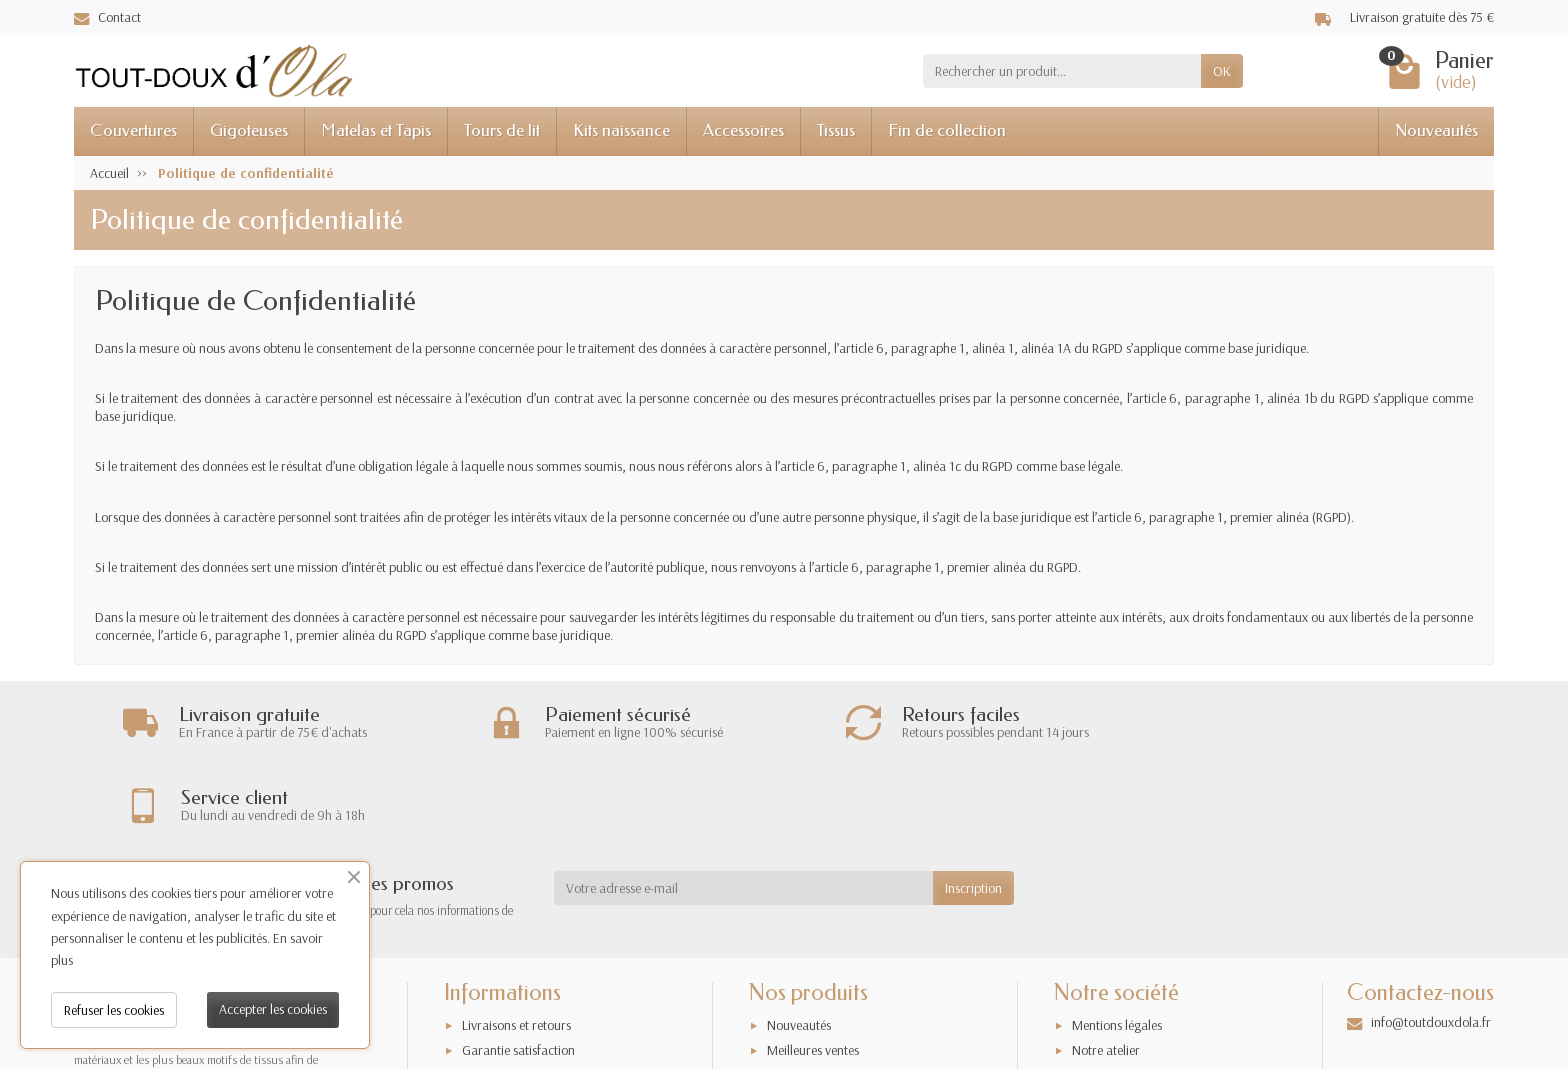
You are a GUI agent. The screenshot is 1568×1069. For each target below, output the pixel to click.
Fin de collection (947, 130)
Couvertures (133, 130)
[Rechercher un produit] (1062, 71)
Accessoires (743, 130)
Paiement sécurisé (510, 1005)
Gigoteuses (249, 130)
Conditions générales (519, 1030)
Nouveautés (1436, 130)
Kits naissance (621, 130)
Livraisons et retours (516, 954)
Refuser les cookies (114, 1010)
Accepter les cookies (273, 1009)
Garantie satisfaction (518, 979)
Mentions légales (1117, 954)
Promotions (798, 1005)
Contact (107, 17)
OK (1222, 71)
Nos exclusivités (809, 1030)
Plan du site (1103, 1005)
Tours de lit (502, 130)
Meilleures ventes (813, 979)
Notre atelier (1106, 979)
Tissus (836, 130)
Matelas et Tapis (376, 130)
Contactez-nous (1115, 1030)
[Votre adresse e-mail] (743, 817)
